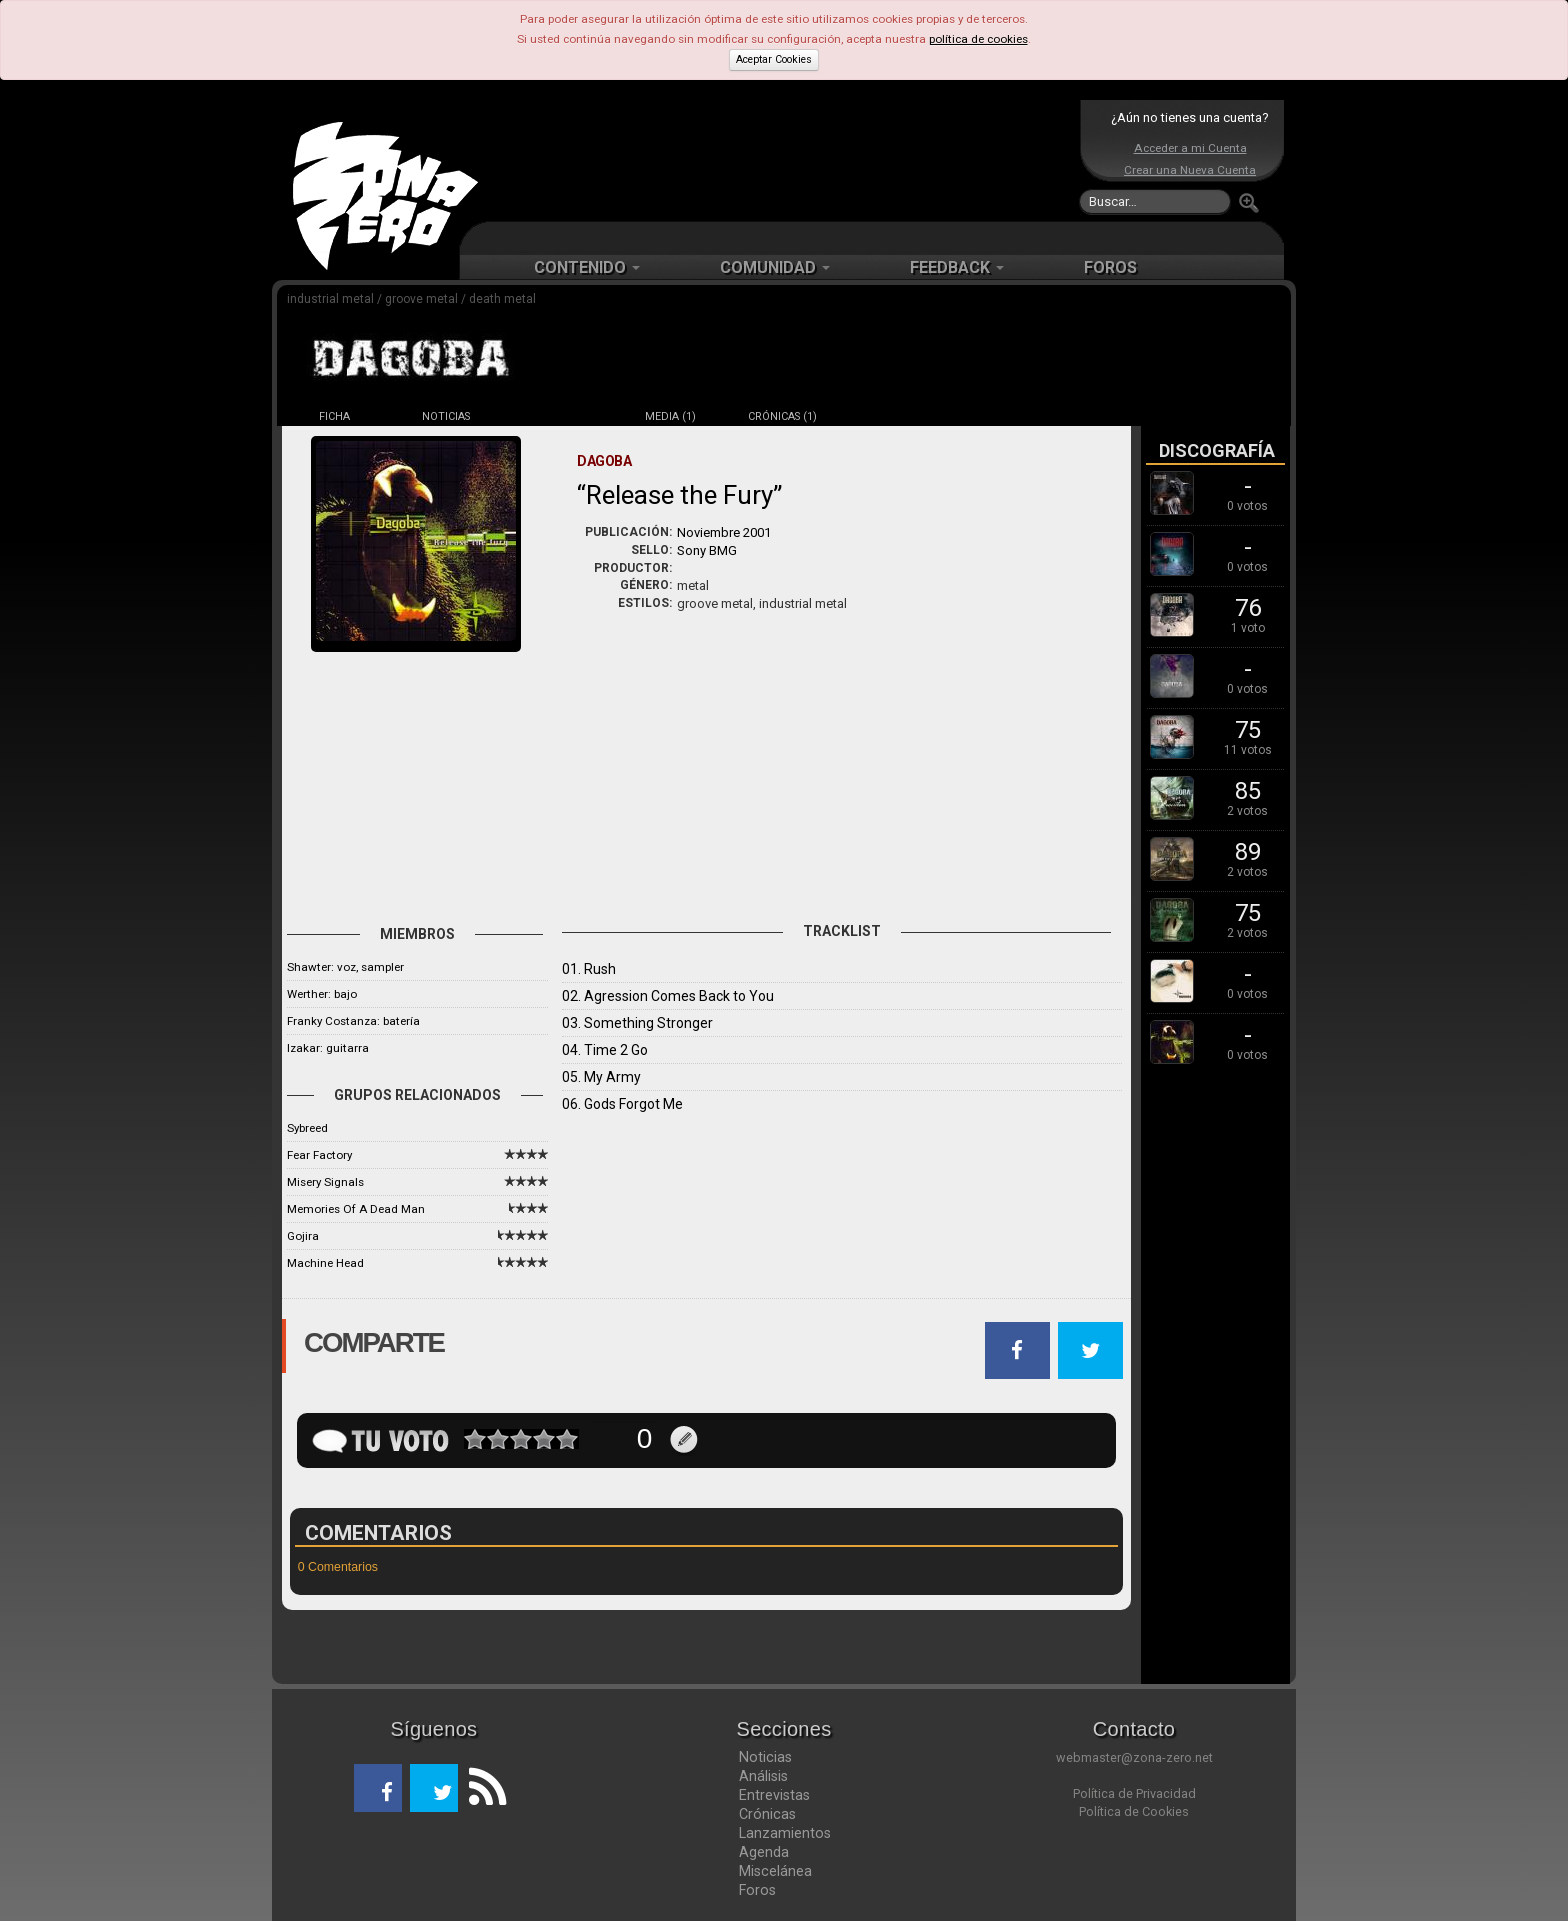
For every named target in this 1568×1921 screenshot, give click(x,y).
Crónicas (767, 1814)
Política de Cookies (1134, 1811)
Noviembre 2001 (724, 532)
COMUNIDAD (775, 267)
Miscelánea (775, 1871)
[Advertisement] (779, 160)
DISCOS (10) (558, 416)
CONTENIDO (587, 267)
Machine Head (325, 1263)
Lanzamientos (785, 1833)
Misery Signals (325, 1182)
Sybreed (307, 1128)
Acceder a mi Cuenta (1190, 148)
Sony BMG (707, 550)
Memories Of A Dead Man (356, 1209)
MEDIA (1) (670, 416)
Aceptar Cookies (774, 59)
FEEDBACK (957, 267)
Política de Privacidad (1134, 1793)
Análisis (763, 1776)
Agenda (764, 1852)
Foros (757, 1890)
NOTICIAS (446, 416)
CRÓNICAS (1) (782, 416)
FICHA (334, 416)
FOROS (1110, 267)
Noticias (765, 1757)
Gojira (303, 1236)
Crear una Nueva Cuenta (1190, 170)
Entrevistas (774, 1795)
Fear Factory (319, 1155)
